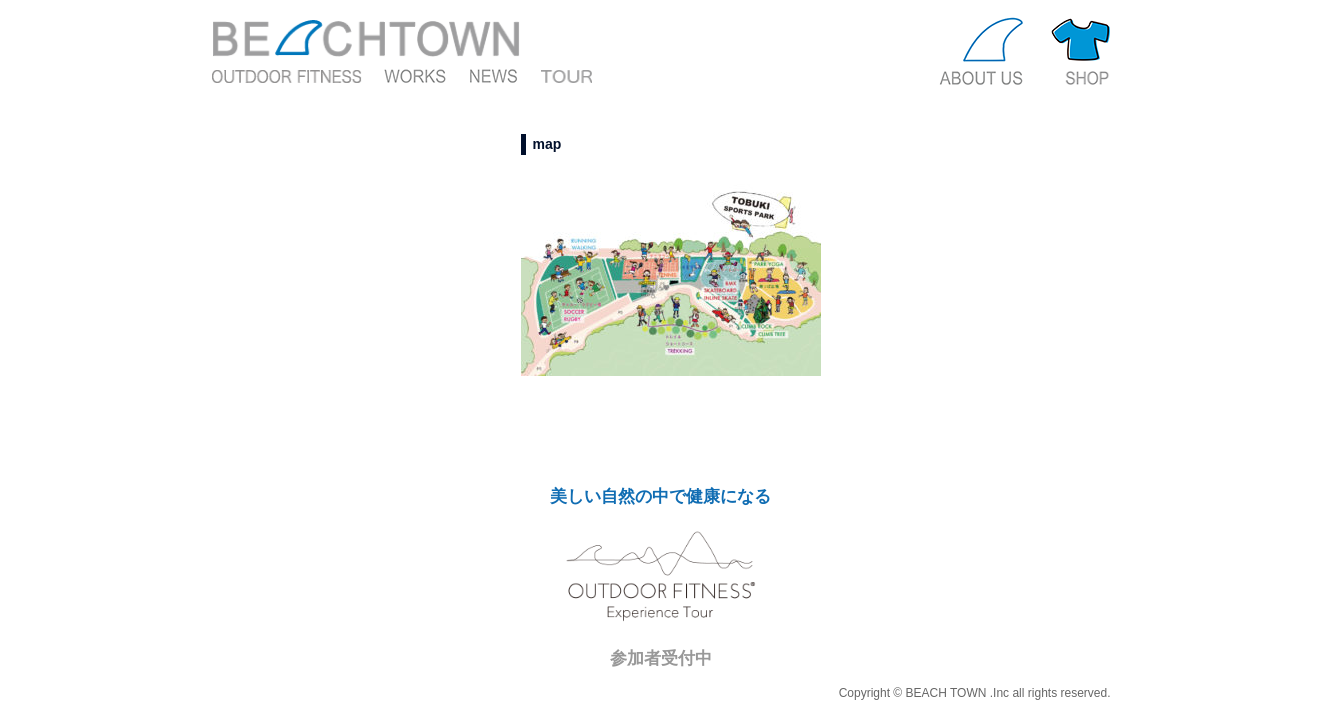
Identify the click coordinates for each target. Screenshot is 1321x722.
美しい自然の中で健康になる (660, 496)
